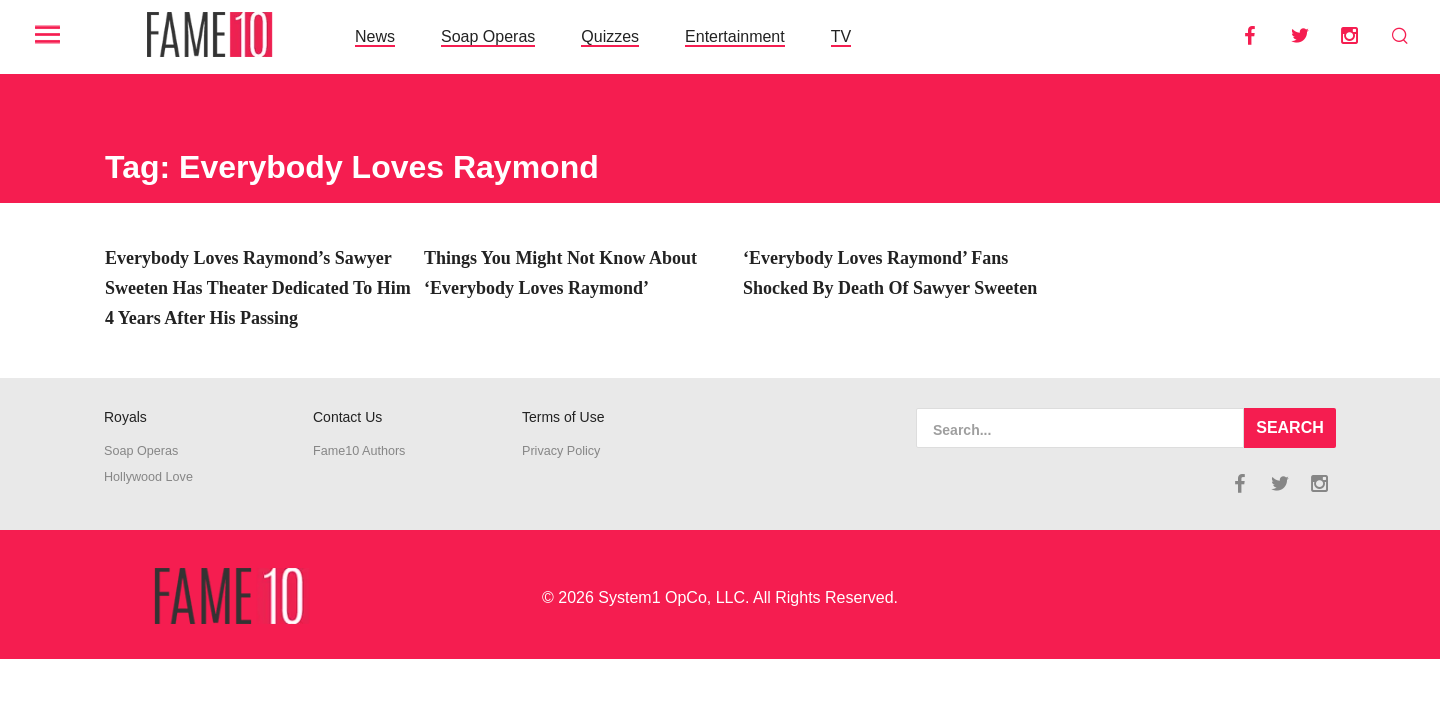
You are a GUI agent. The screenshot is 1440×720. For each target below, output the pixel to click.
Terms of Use (563, 417)
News (375, 36)
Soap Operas (488, 36)
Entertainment (735, 36)
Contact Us (347, 417)
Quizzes (610, 36)
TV (841, 36)
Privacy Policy (561, 451)
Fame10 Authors (359, 451)
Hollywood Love (148, 477)
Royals (125, 417)
